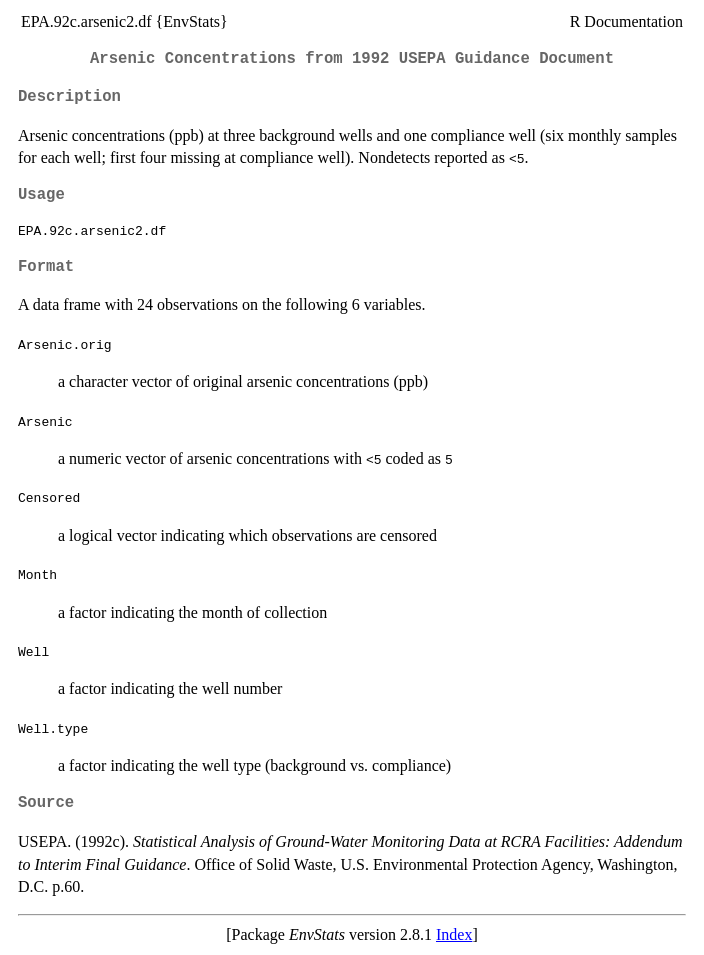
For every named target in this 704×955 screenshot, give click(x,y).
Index (454, 934)
